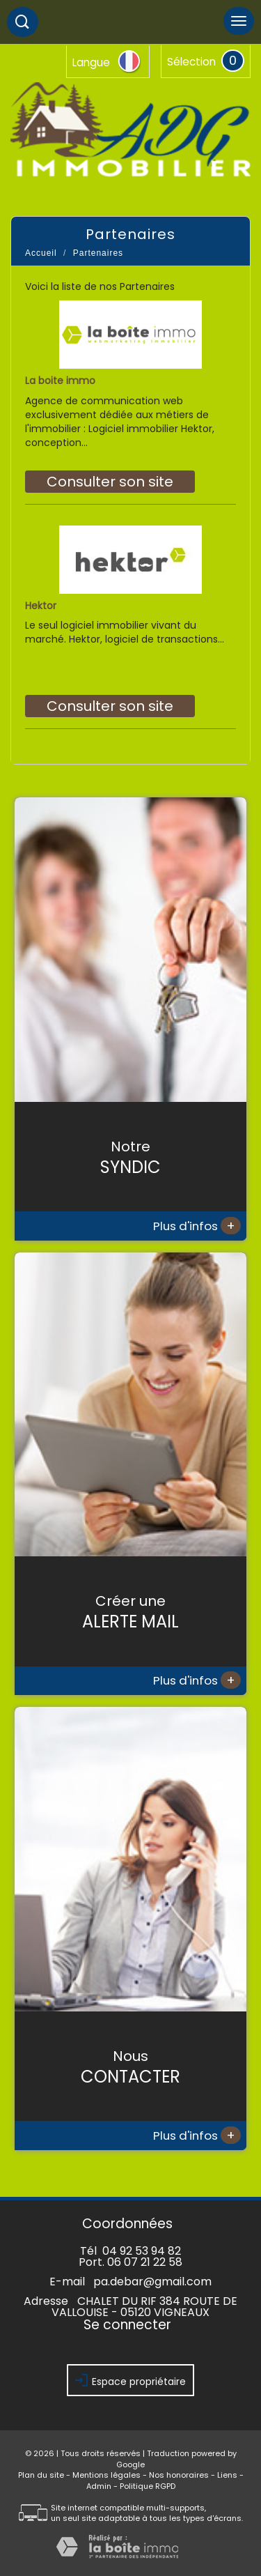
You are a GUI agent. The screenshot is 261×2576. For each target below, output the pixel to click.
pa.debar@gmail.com (152, 2282)
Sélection (191, 61)
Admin (98, 2486)
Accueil (41, 253)
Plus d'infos (197, 1225)
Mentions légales (106, 2475)
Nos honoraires (179, 2475)
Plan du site (41, 2475)
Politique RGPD (147, 2486)
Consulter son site (110, 481)
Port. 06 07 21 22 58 (130, 2262)
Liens (227, 2475)
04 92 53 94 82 (141, 2251)
